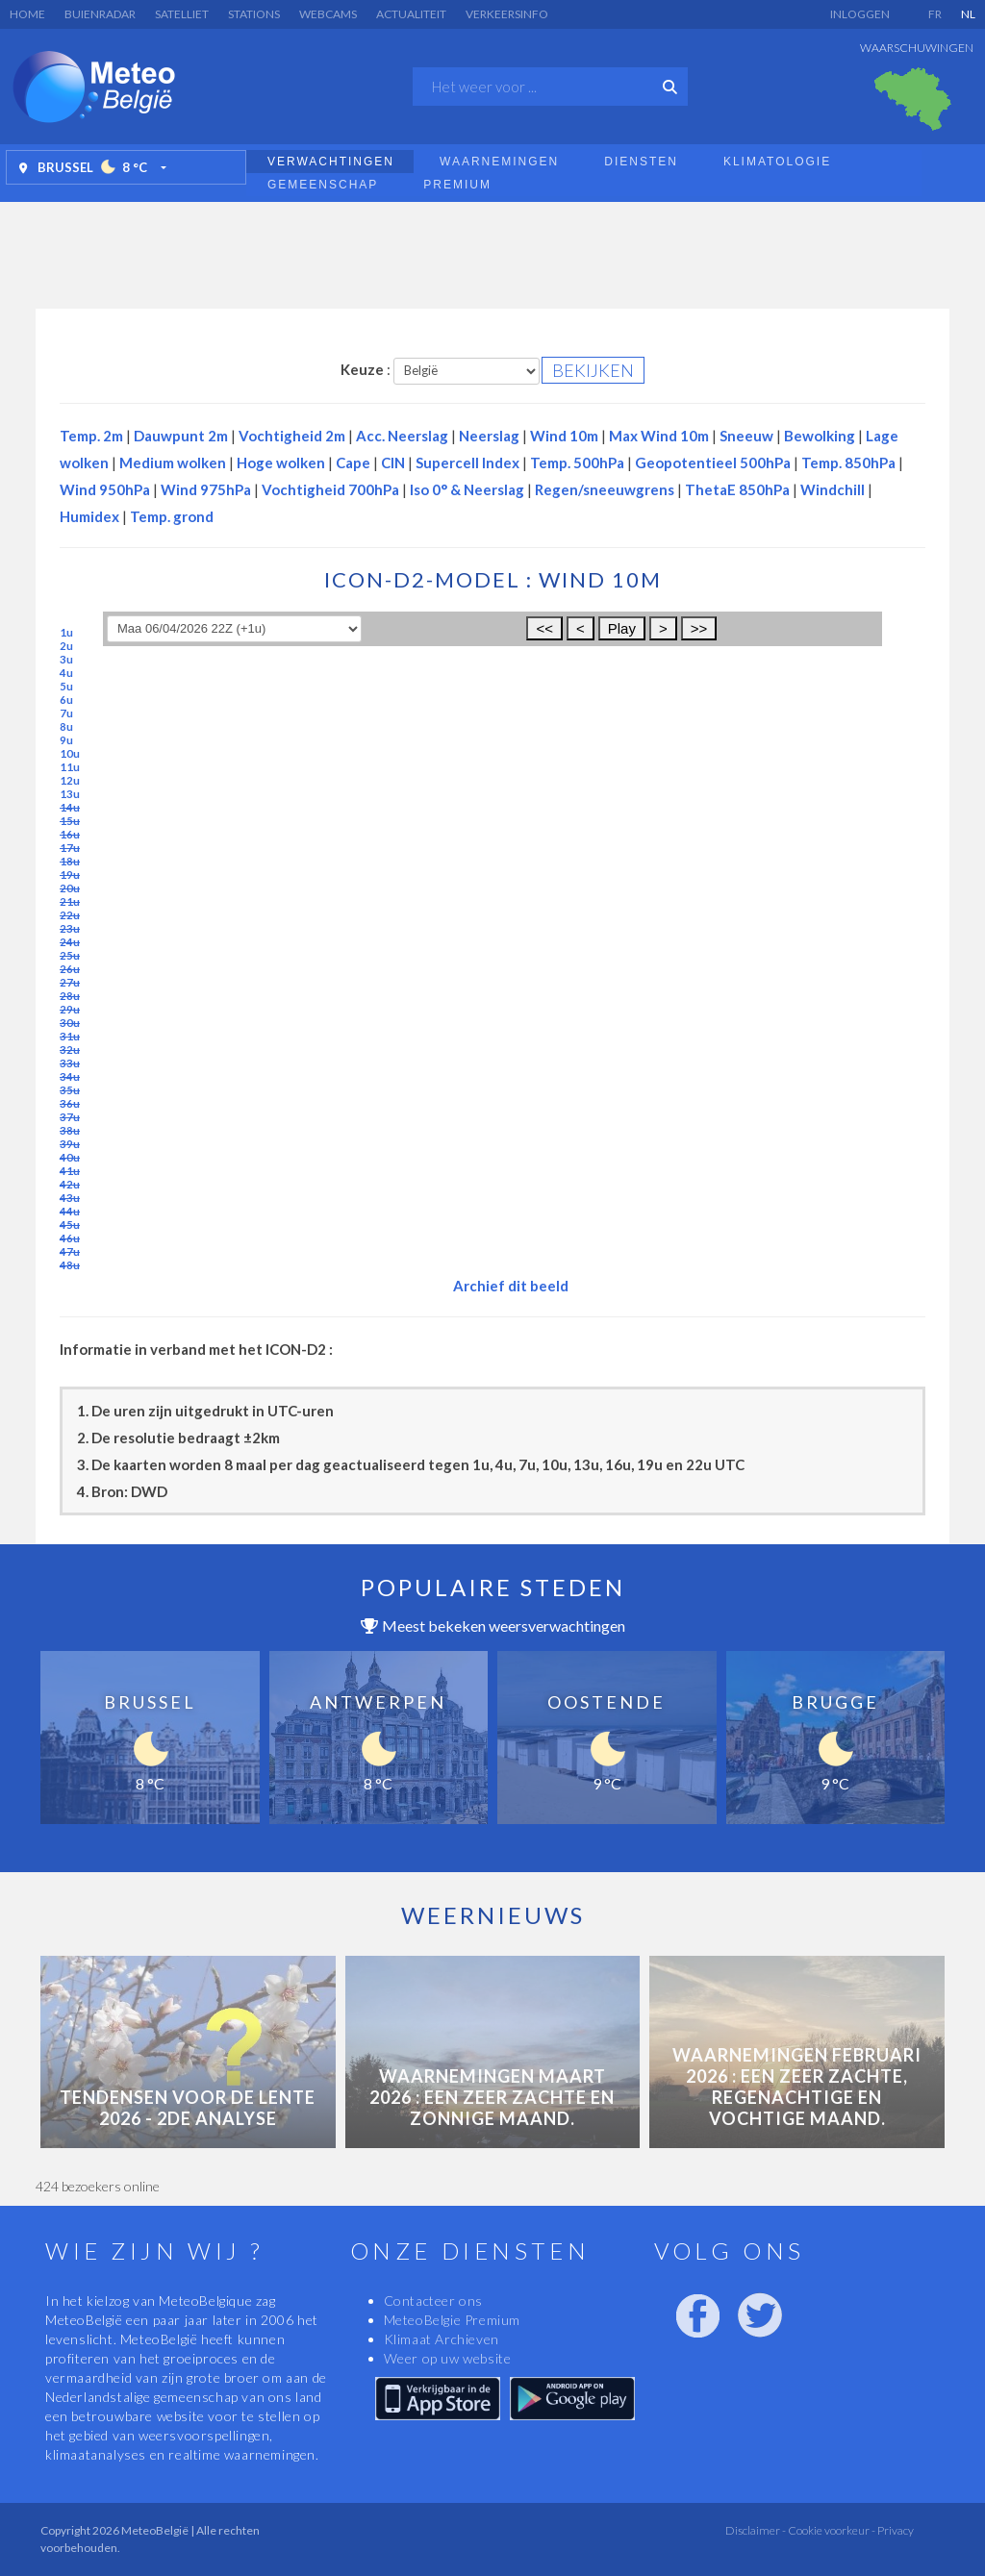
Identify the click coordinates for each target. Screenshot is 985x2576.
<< (544, 628)
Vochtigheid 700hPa (330, 489)
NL (968, 14)
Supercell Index (467, 462)
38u (70, 1130)
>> (699, 628)
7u (66, 713)
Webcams (328, 14)
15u (70, 820)
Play (622, 628)
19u (70, 874)
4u (66, 672)
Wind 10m (564, 435)
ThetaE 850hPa (737, 489)
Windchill (832, 489)
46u (70, 1238)
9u (66, 740)
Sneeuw (746, 435)
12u (70, 780)
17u (70, 847)
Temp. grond (172, 516)
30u (70, 1022)
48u (70, 1265)
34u (70, 1076)
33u (70, 1063)
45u (70, 1224)
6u (66, 699)
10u (70, 753)
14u (70, 807)
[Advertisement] (492, 250)
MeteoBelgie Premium (452, 2320)
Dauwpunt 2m (181, 435)
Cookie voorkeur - (830, 2530)
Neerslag (489, 435)
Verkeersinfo (507, 14)
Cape (353, 462)
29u (70, 1009)
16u (70, 834)
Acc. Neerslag (402, 435)
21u (70, 901)
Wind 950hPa (105, 489)
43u (70, 1197)
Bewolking (819, 435)
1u (66, 632)
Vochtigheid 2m (292, 435)
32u (70, 1049)
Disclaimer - (755, 2530)
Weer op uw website (448, 2358)
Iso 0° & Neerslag (467, 489)
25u (70, 955)
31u (70, 1036)
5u (66, 686)
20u (70, 888)
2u (66, 645)
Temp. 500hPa (577, 462)
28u (70, 995)
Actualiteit (411, 14)
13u (70, 794)
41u (70, 1170)
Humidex (89, 516)
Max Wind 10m (659, 435)
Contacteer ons (433, 2300)
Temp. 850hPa (848, 462)
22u (70, 915)
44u (70, 1211)
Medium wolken (172, 462)
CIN (393, 462)
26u (70, 969)
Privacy (894, 2530)
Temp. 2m (91, 435)
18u (70, 861)
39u (70, 1144)
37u (70, 1117)
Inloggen (860, 14)
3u (66, 659)
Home (27, 14)
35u (70, 1090)
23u (70, 928)
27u (70, 982)
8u (66, 726)
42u (70, 1184)
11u (70, 767)
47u (70, 1251)
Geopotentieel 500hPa (713, 462)
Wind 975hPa (206, 489)
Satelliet (182, 14)
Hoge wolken (281, 462)
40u (70, 1157)
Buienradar (100, 14)
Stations (254, 14)
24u (70, 942)
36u (70, 1103)
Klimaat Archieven (441, 2339)
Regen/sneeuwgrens (604, 489)
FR (935, 14)
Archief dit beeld (510, 1285)
